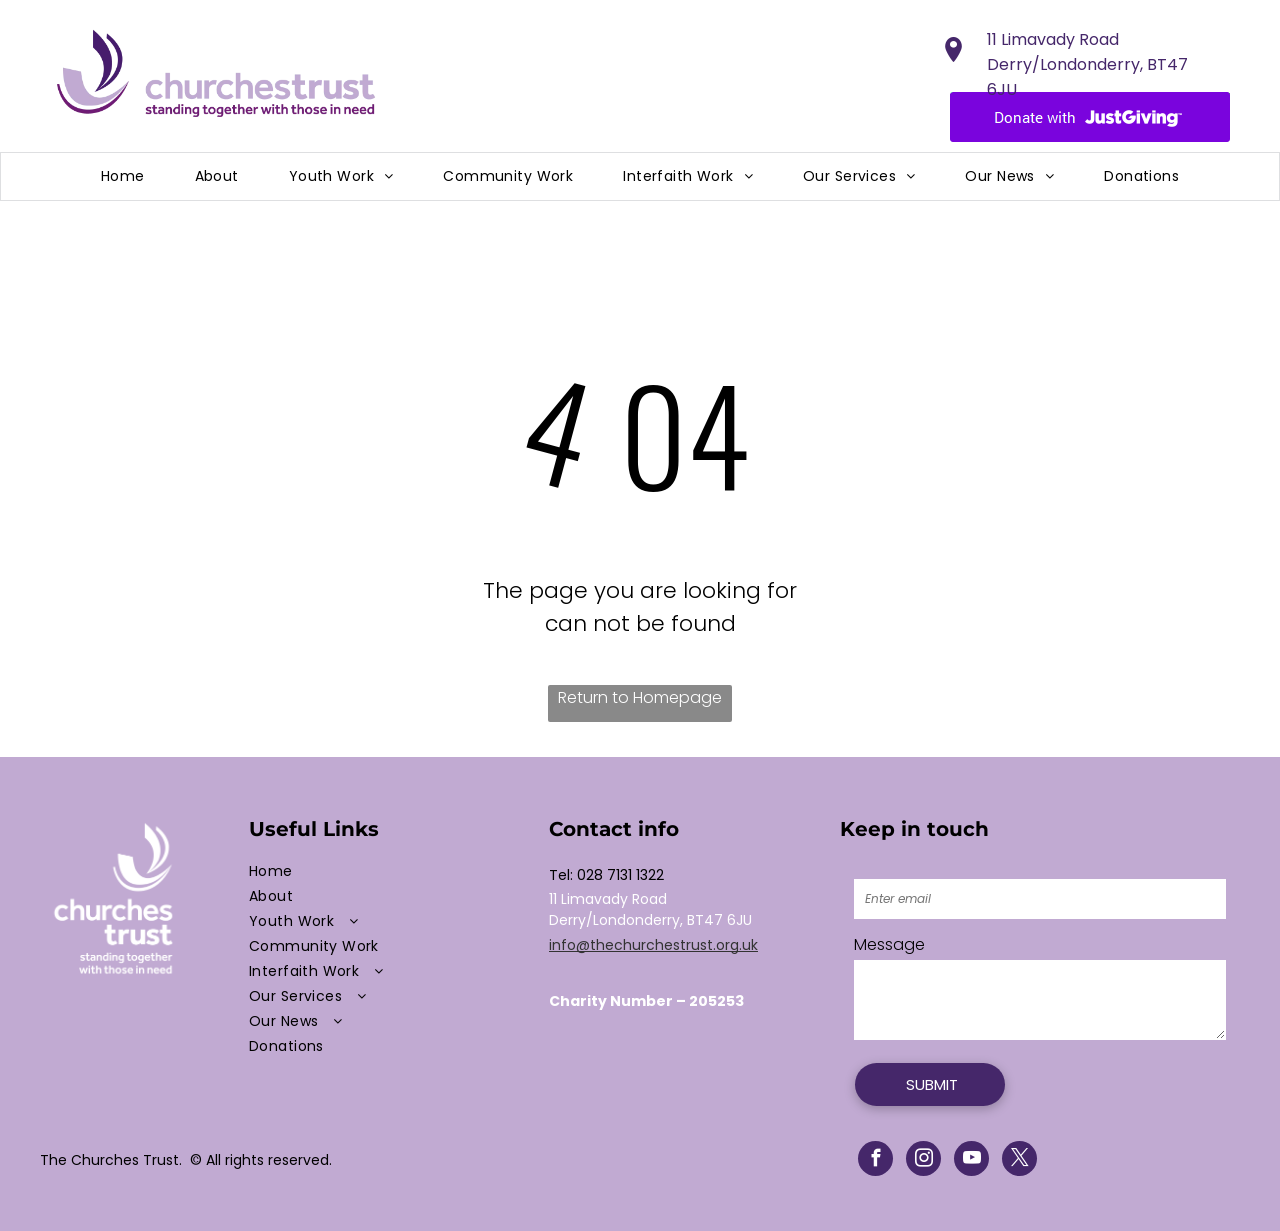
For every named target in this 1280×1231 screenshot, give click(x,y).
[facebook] (875, 1161)
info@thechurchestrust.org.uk (653, 945)
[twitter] (1019, 1161)
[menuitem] (123, 176)
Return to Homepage (640, 697)
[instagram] (923, 1161)
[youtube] (971, 1161)
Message (889, 944)
